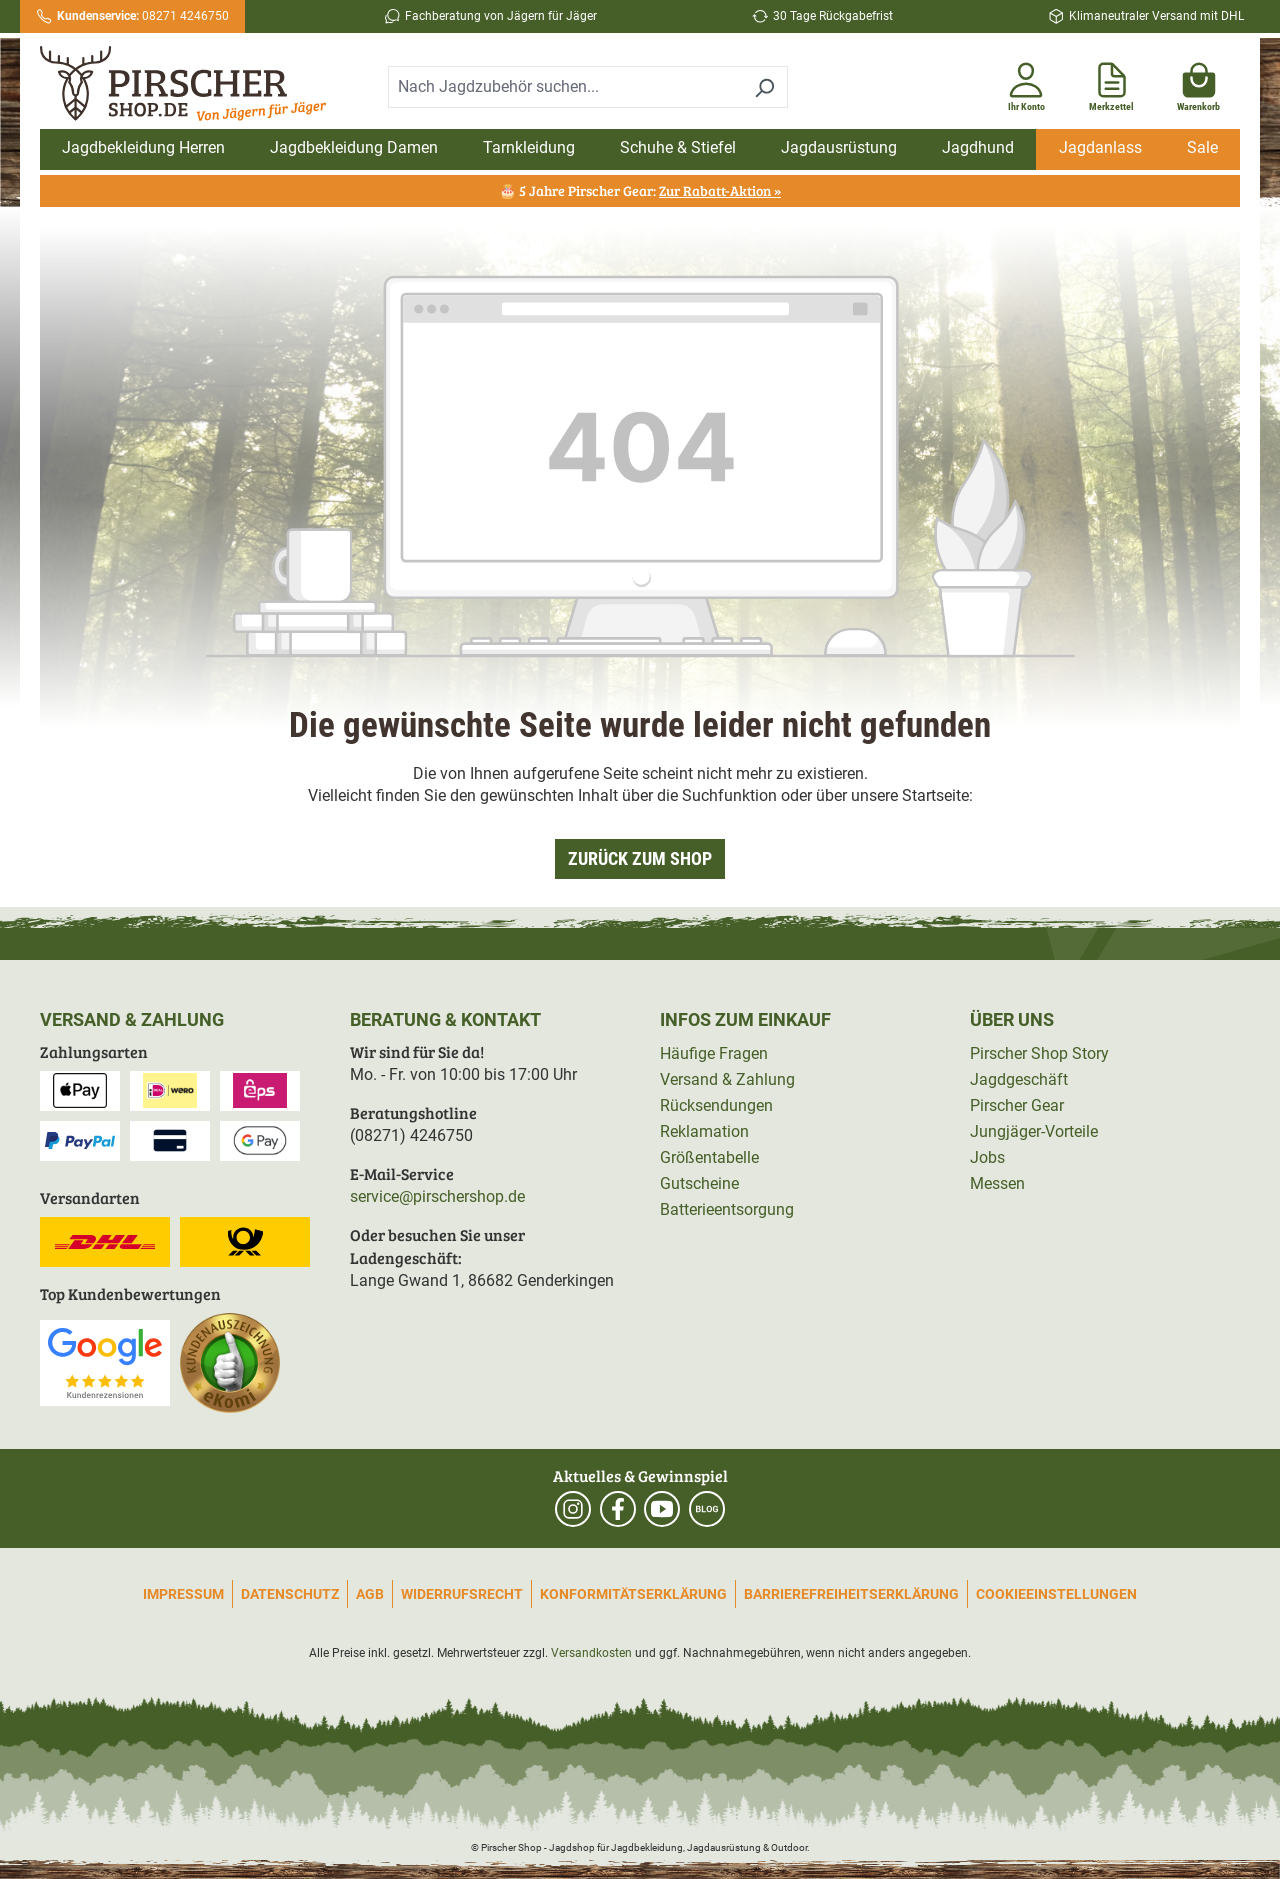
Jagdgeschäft (1019, 1079)
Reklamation (704, 1131)
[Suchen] (764, 87)
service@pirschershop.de (437, 1196)
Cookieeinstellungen (1056, 1594)
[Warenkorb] (1198, 83)
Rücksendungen (716, 1105)
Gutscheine (699, 1183)
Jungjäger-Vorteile (1034, 1131)
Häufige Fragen (714, 1053)
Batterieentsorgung (727, 1209)
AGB (370, 1594)
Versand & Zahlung (727, 1079)
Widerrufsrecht (462, 1594)
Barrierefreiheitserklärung (851, 1594)
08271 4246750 (143, 16)
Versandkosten (591, 1653)
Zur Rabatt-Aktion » (720, 190)
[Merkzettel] (1111, 83)
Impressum (183, 1594)
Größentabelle (709, 1157)
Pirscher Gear (1017, 1105)
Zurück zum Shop (640, 858)
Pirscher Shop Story (1039, 1053)
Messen (997, 1183)
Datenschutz (290, 1594)
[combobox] (565, 87)
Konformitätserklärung (633, 1594)
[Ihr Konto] (1026, 83)
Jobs (987, 1157)
